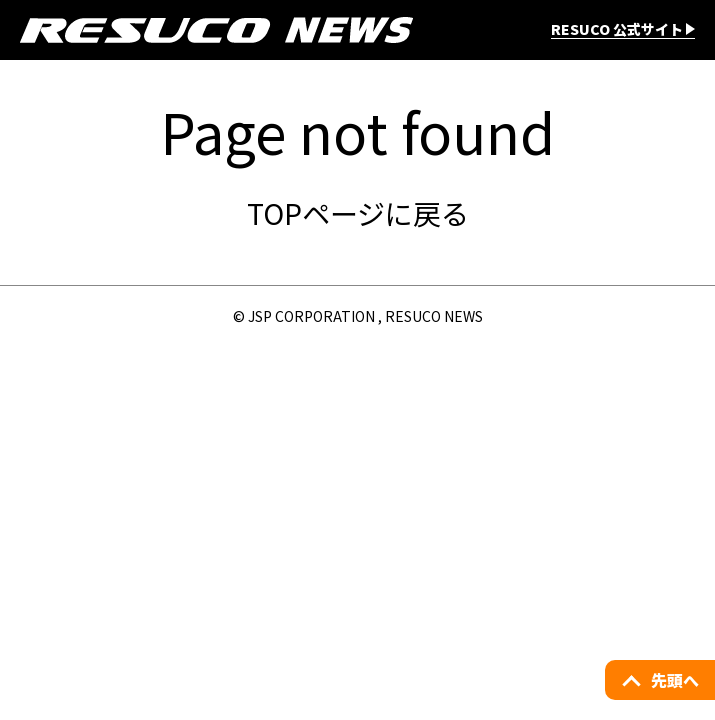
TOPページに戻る (358, 213)
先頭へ (675, 680)
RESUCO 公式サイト (617, 30)
